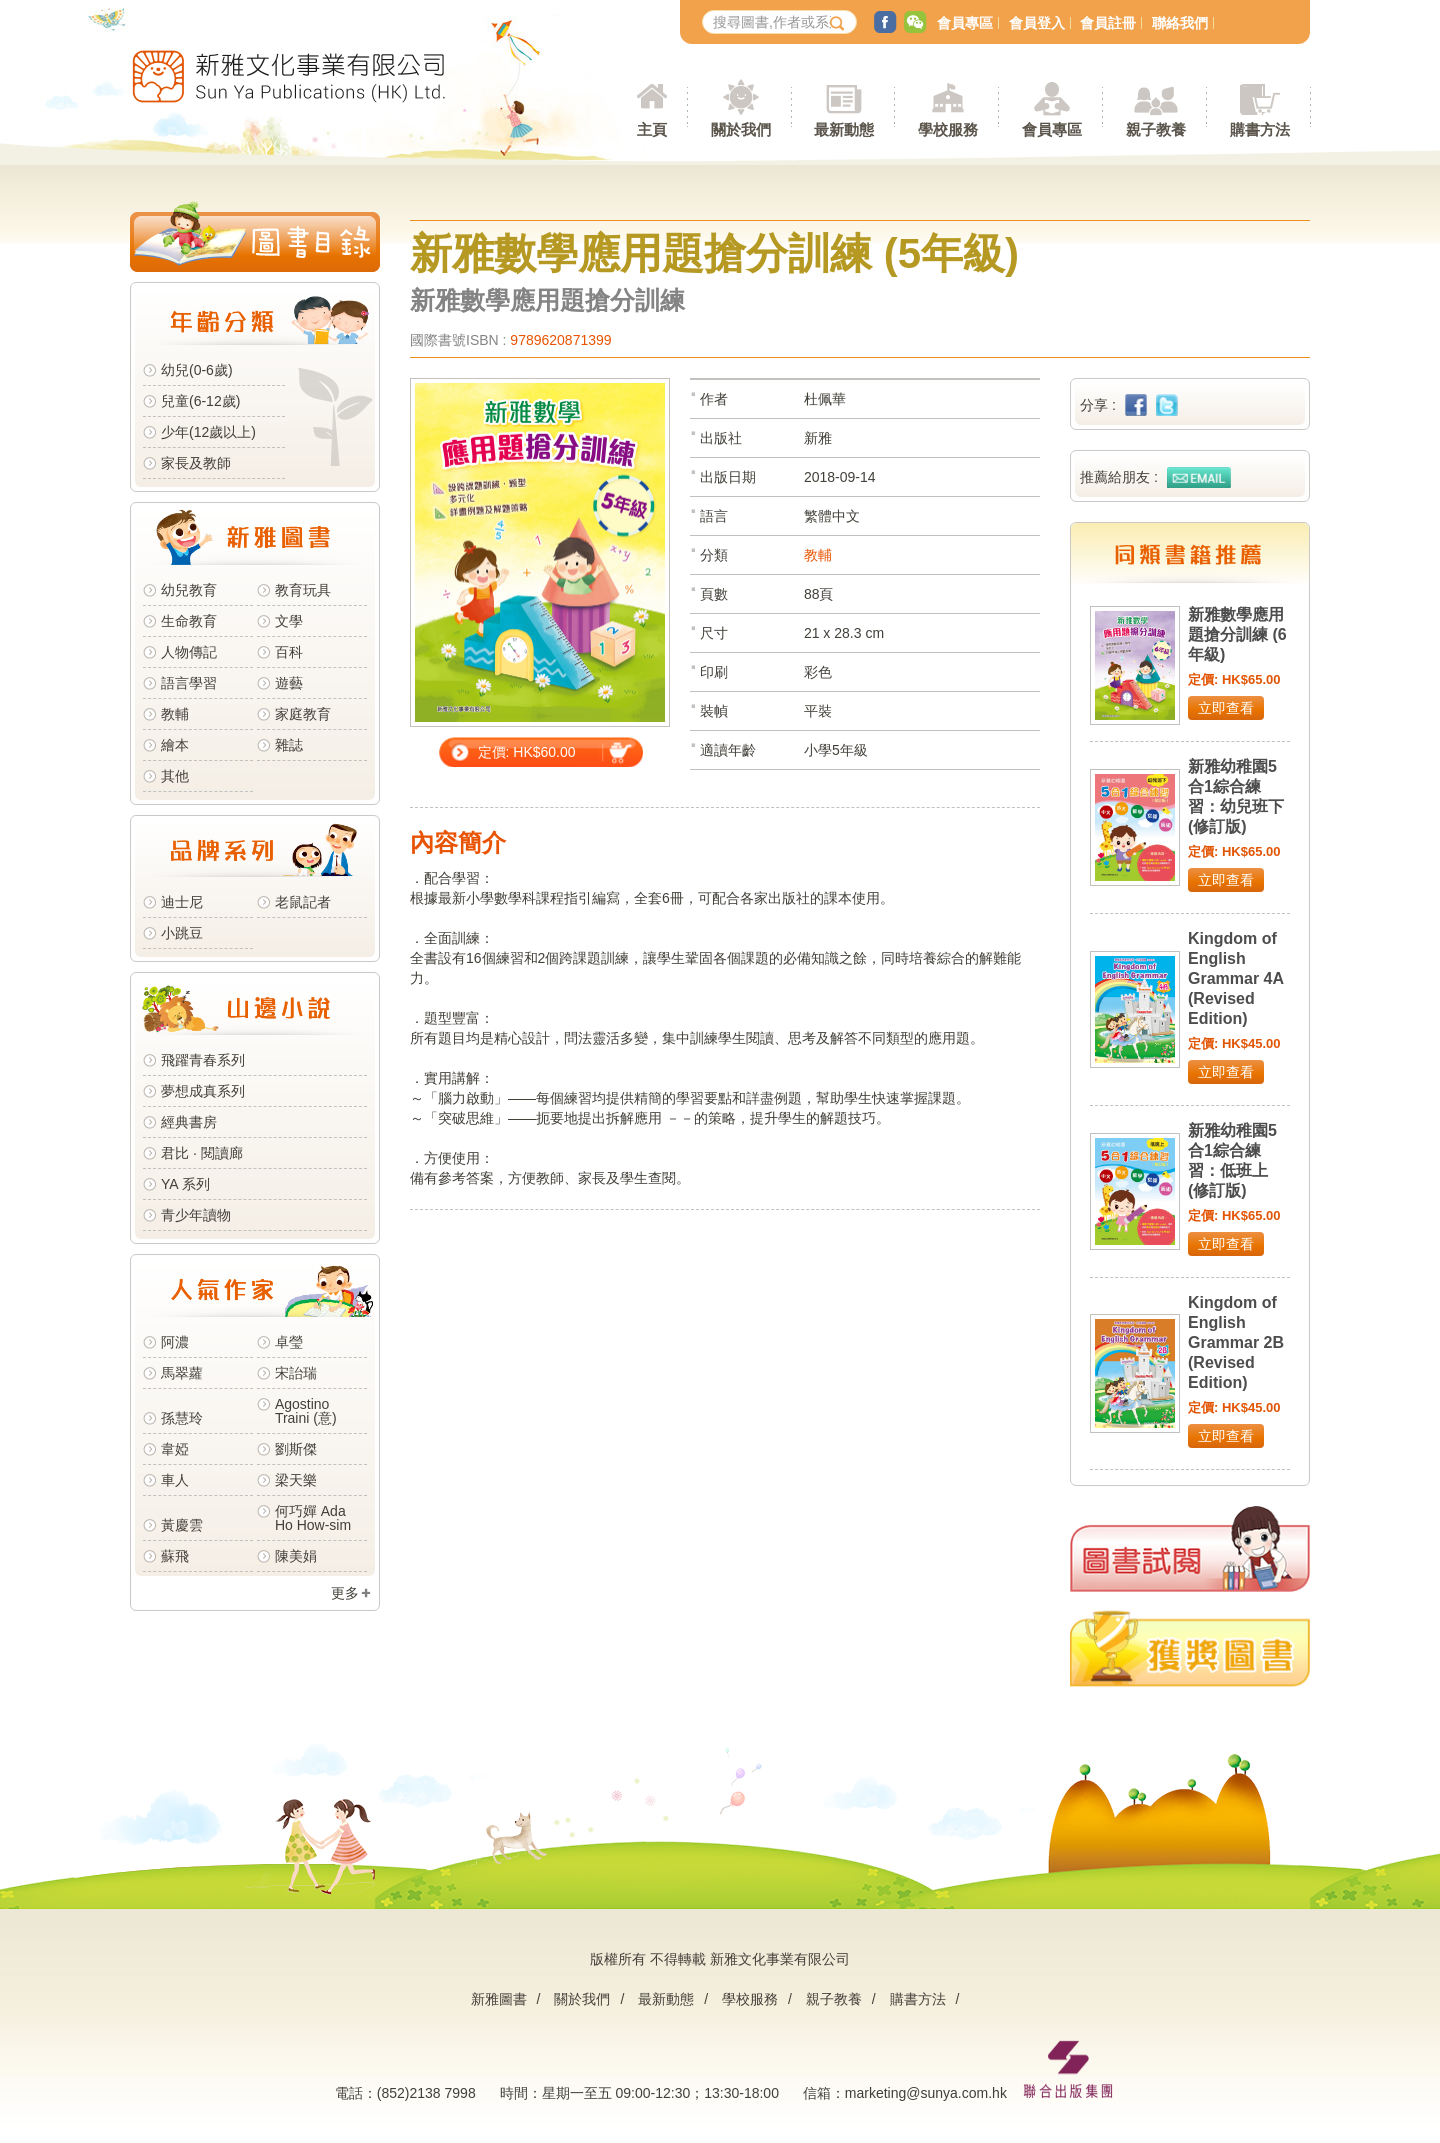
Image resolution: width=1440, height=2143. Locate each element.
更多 (345, 1593)
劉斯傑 (296, 1449)
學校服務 (948, 129)
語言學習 (189, 683)
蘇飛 (175, 1556)
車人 (175, 1480)
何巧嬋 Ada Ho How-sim (313, 1518)
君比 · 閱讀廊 (202, 1153)
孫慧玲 (182, 1418)
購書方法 (918, 1999)
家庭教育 (303, 714)
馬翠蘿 (182, 1373)
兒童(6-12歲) (204, 401)
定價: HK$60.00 (527, 752)
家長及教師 (196, 463)
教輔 (175, 714)
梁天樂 (296, 1480)
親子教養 (834, 1999)
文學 (289, 621)
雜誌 (289, 745)
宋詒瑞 (296, 1373)
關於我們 (582, 1999)
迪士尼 (182, 902)
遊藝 (289, 683)
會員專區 (965, 23)
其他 (175, 776)
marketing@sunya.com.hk (926, 2093)
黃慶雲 (182, 1525)
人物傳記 (189, 652)
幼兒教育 (189, 590)
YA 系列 (185, 1184)
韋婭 (175, 1449)
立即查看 (1226, 708)
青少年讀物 (196, 1215)
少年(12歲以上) (208, 432)
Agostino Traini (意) (306, 1411)
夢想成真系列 (203, 1091)
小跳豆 (182, 933)
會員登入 (1037, 23)
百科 (289, 652)
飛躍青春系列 (203, 1060)
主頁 (652, 129)
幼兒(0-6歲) (197, 370)
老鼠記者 (303, 902)
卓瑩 (289, 1342)
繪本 (175, 745)
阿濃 (175, 1342)
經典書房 (189, 1122)
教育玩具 (303, 590)
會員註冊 (1108, 23)
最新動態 (666, 1999)
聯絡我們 (1180, 23)
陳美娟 (296, 1556)
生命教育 (189, 621)
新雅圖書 (499, 1999)
